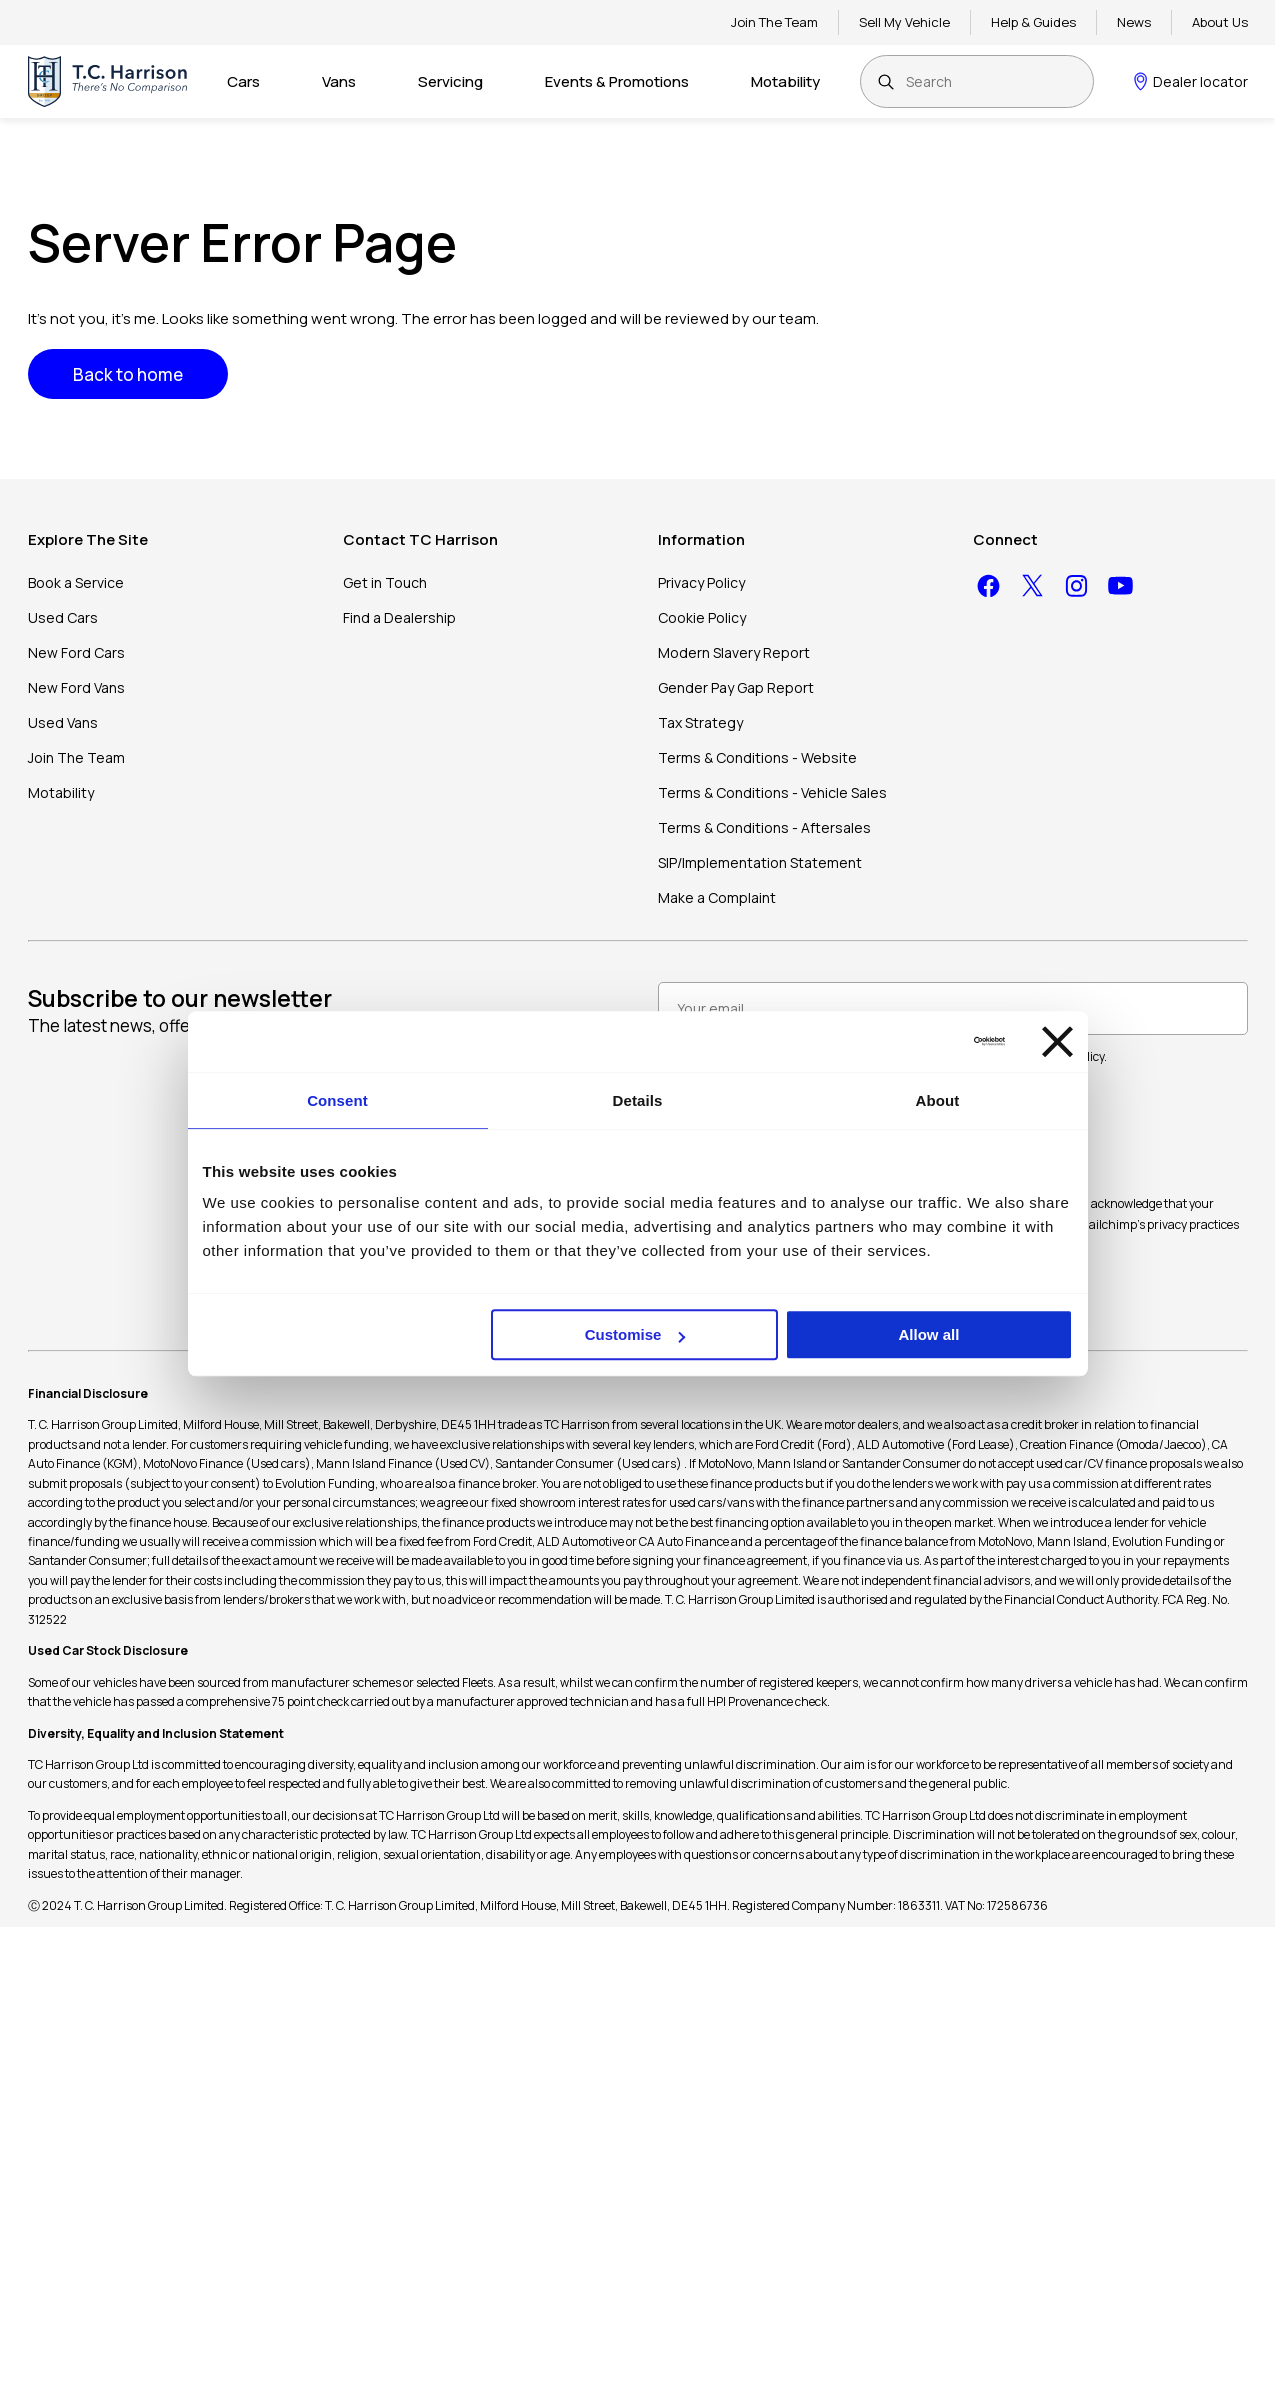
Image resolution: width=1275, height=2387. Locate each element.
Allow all (929, 1334)
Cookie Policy (702, 617)
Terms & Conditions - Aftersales (764, 827)
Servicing (450, 81)
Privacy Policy (701, 582)
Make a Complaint (717, 897)
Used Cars (63, 617)
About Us (1220, 22)
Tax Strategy (700, 722)
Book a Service (76, 582)
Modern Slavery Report (734, 652)
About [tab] (938, 1100)
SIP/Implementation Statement (760, 862)
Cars (243, 81)
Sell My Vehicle (904, 22)
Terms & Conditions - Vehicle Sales (772, 792)
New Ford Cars (76, 652)
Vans (339, 81)
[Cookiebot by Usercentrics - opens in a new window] (917, 1041)
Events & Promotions (617, 81)
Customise (635, 1334)
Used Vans (63, 722)
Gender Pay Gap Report (736, 687)
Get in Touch (385, 582)
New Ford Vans (76, 687)
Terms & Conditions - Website (757, 757)
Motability (785, 81)
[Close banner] (1057, 1041)
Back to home (128, 374)
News (1134, 22)
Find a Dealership (399, 617)
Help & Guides (1033, 22)
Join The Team (774, 22)
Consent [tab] (337, 1100)
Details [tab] (638, 1100)
